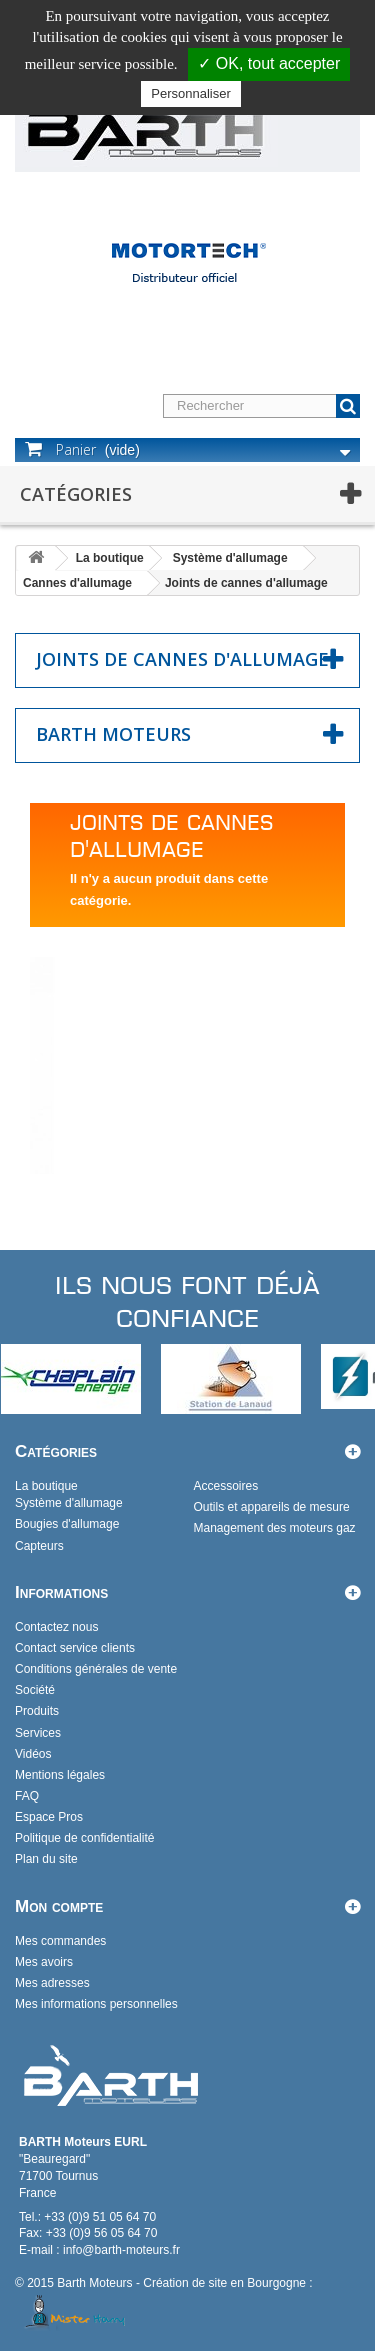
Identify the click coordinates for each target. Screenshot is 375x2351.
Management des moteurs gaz (275, 1528)
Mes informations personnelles (96, 2004)
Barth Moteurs (113, 734)
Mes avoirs (44, 1962)
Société (35, 1690)
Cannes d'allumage (77, 583)
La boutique (110, 558)
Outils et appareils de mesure (272, 1507)
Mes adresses (52, 1983)
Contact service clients (75, 1648)
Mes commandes (60, 1941)
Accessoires (226, 1486)
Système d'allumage (230, 558)
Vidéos (33, 1754)
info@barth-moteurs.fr (121, 2250)
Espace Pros (49, 1817)
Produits (37, 1711)
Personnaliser (191, 93)
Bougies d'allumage (67, 1524)
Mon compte (59, 1906)
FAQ (27, 1796)
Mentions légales (60, 1775)
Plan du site (46, 1859)
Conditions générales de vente (96, 1669)
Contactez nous (56, 1627)
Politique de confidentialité (84, 1838)
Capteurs (39, 1546)
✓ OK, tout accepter (269, 63)
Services (38, 1733)
